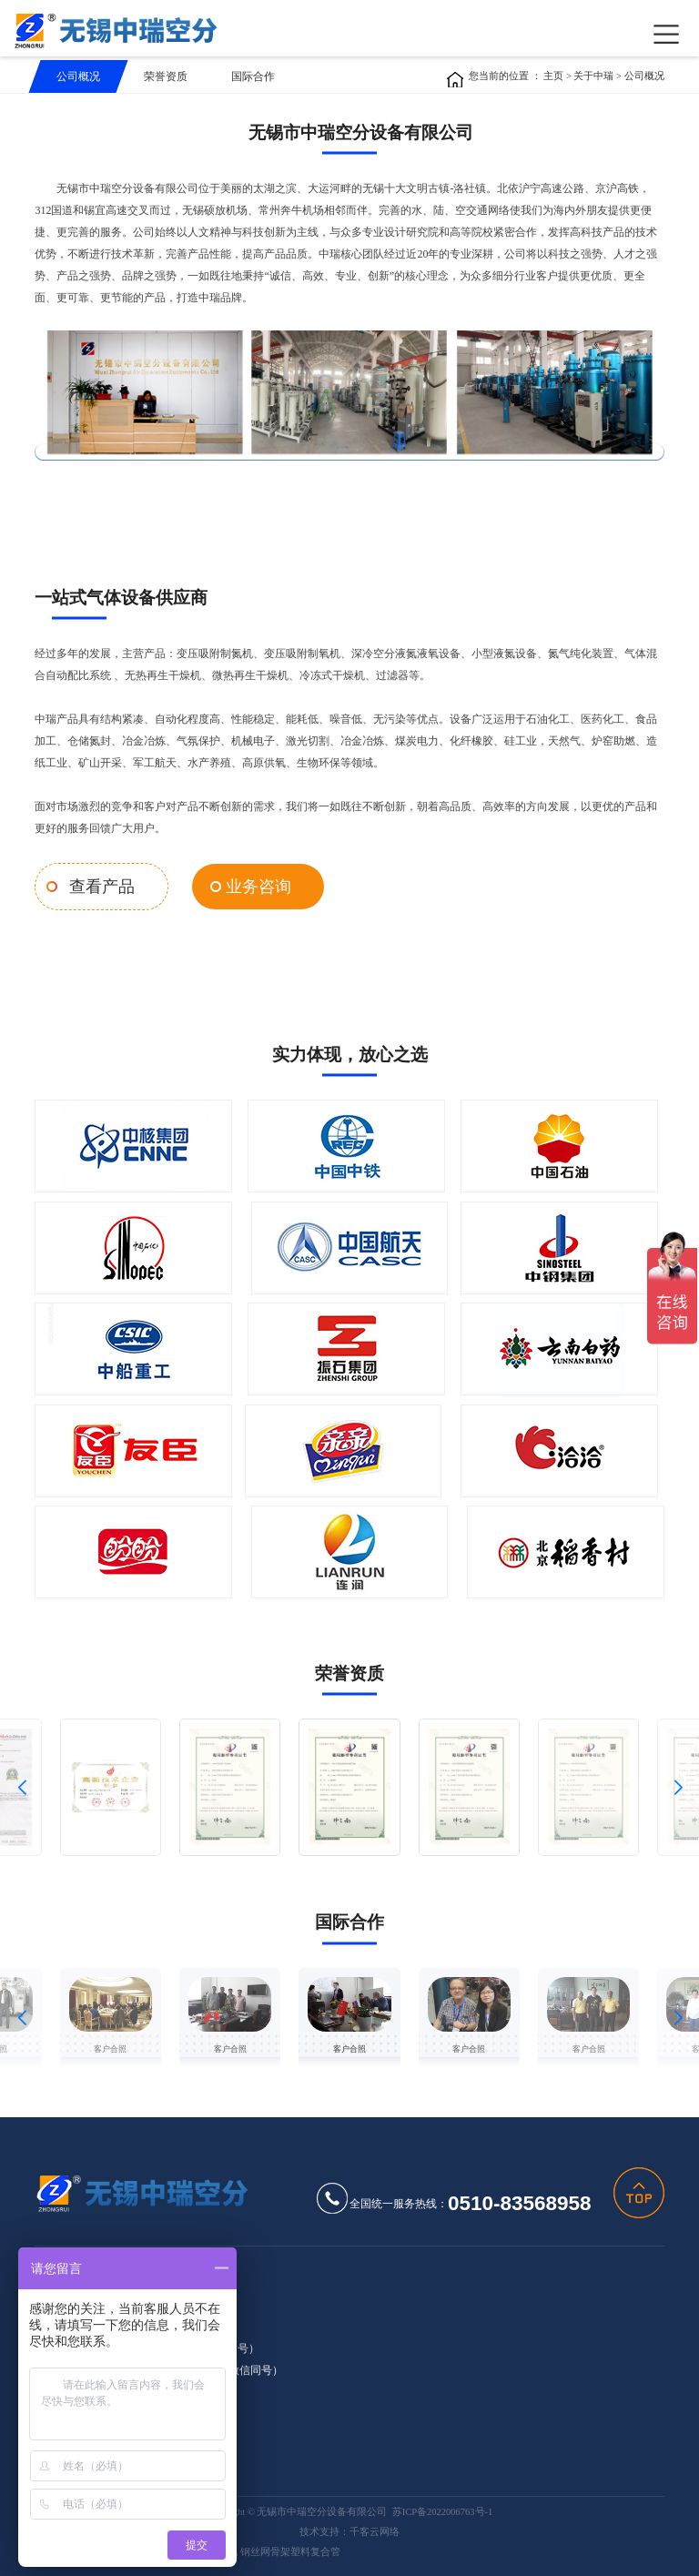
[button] (21, 1784)
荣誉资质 (165, 76)
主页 (553, 76)
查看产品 (97, 885)
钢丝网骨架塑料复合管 (290, 2549)
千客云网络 (375, 2528)
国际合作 (253, 76)
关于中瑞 (594, 76)
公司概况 (78, 76)
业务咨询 (243, 885)
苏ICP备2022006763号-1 (442, 2509)
